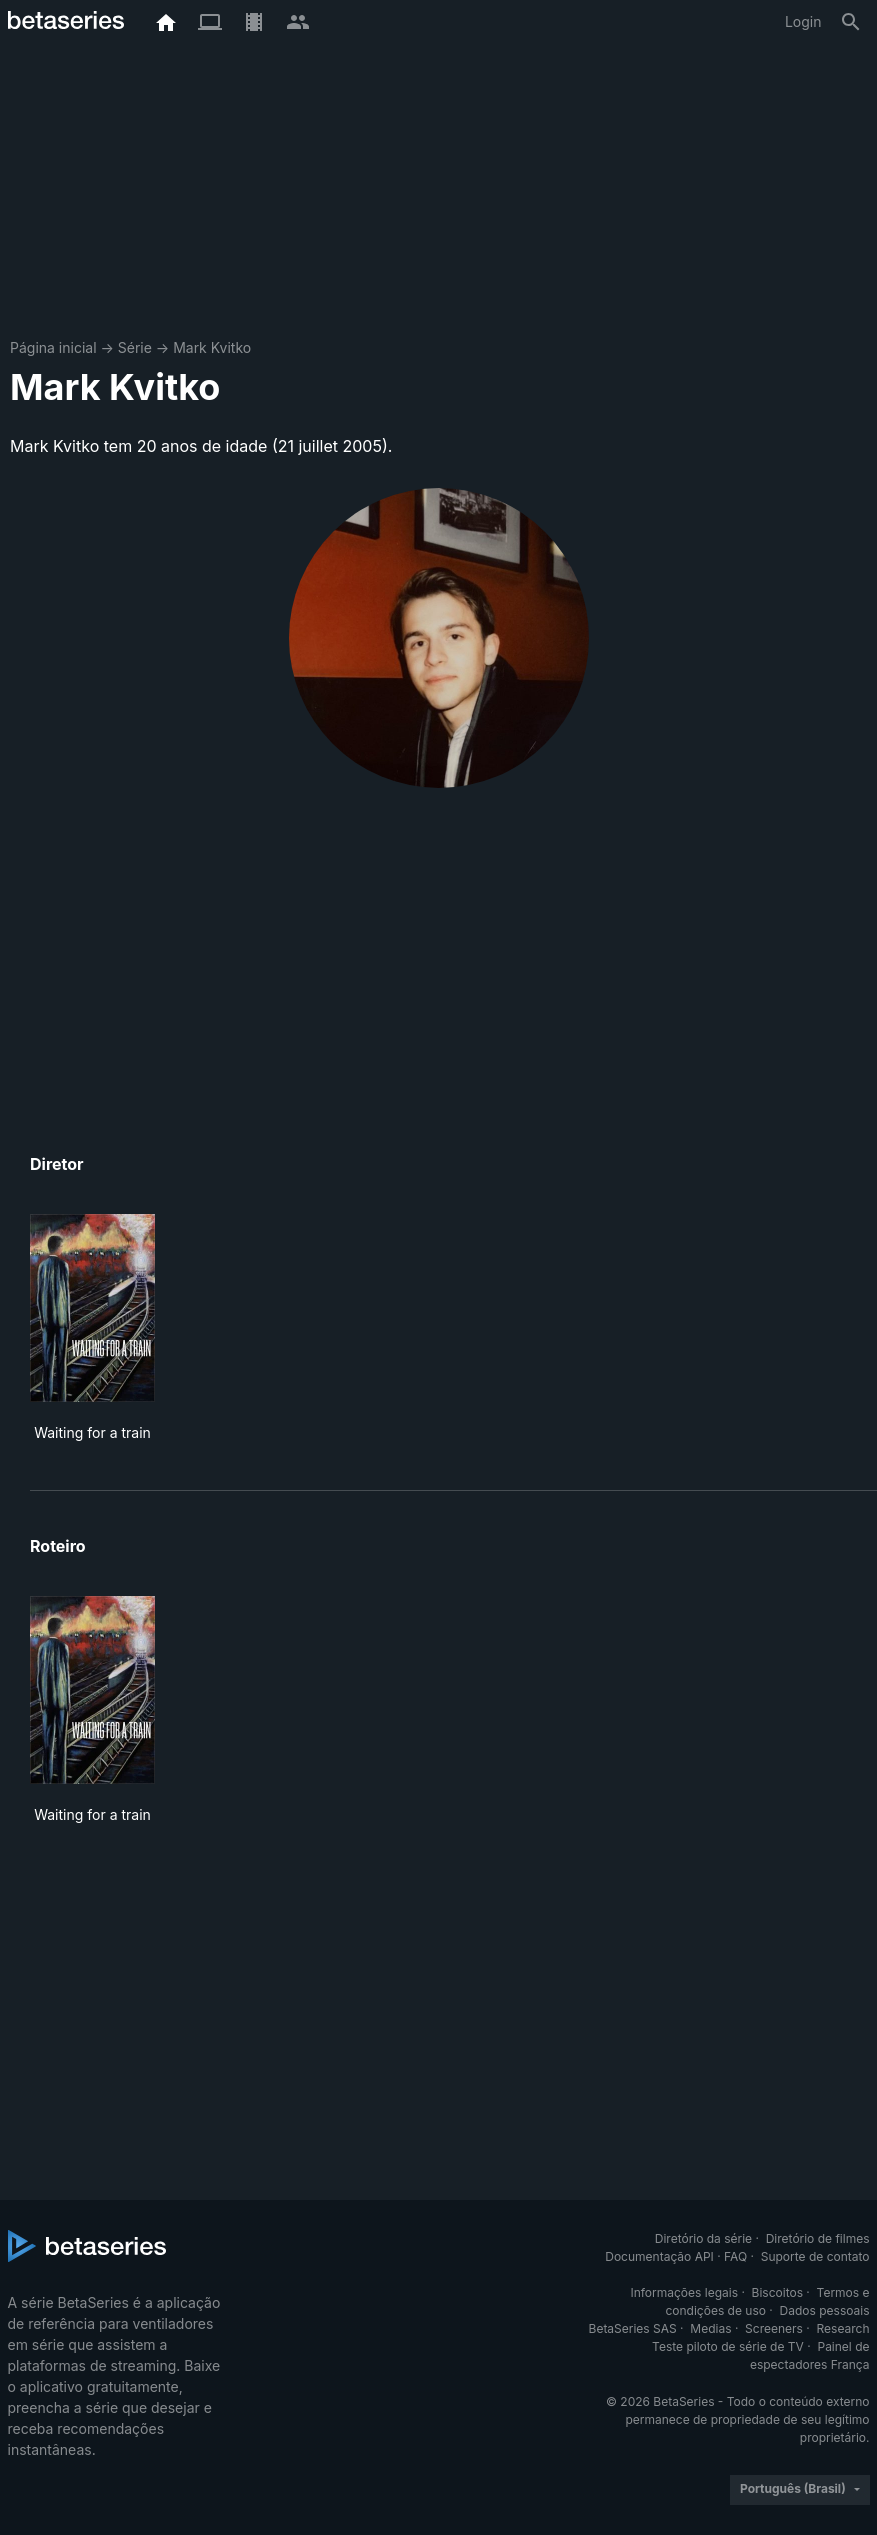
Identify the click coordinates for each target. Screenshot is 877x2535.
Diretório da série (703, 2238)
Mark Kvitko (212, 347)
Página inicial (53, 347)
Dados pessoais (825, 2310)
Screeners (774, 2328)
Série (135, 347)
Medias (710, 2328)
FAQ (735, 2256)
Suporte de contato (815, 2256)
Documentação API (659, 2256)
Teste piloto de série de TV (728, 2346)
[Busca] (851, 22)
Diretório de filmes (818, 2238)
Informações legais (684, 2292)
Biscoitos (777, 2292)
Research (843, 2328)
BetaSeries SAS (633, 2328)
